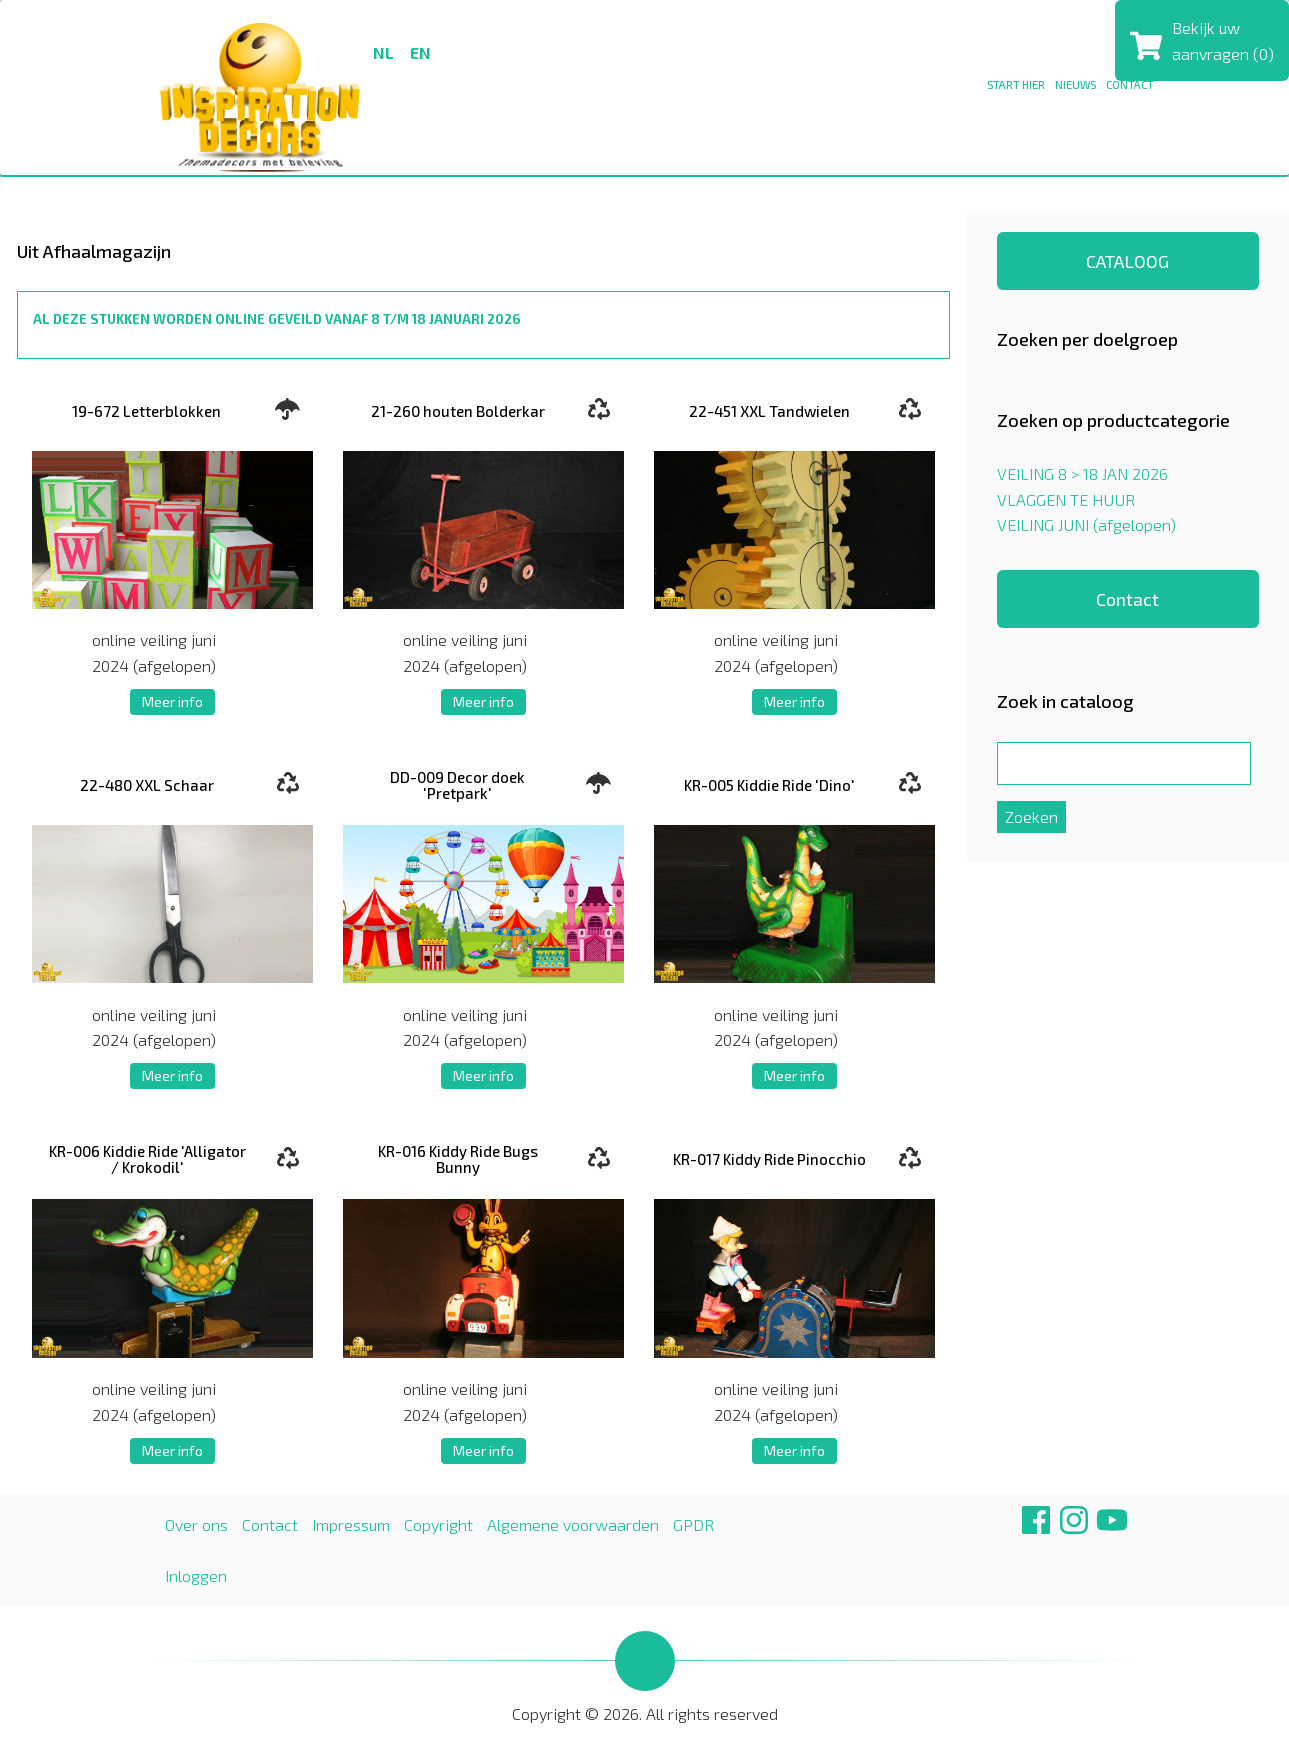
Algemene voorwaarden (573, 1524)
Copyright (438, 1524)
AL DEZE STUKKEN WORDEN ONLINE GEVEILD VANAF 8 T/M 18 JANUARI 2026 (277, 319)
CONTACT (1130, 84)
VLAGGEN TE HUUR (1066, 499)
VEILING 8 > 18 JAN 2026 (1082, 473)
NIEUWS (1075, 84)
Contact (1127, 599)
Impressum (351, 1524)
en (420, 52)
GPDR (693, 1524)
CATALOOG (1127, 261)
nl (383, 52)
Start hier (1016, 84)
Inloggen (196, 1575)
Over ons (196, 1524)
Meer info (172, 701)
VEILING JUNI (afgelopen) (1086, 524)
